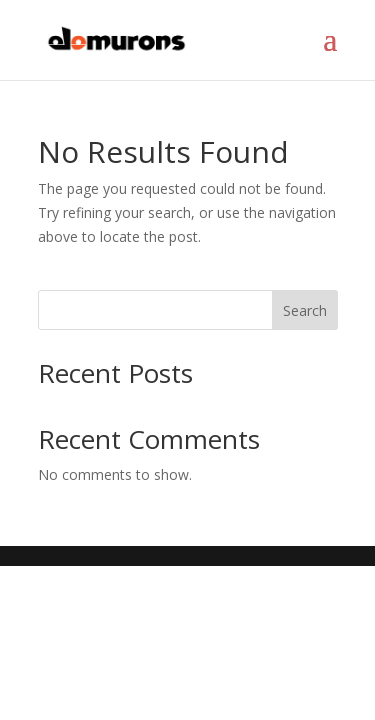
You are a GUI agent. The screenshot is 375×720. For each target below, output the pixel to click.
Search (305, 310)
